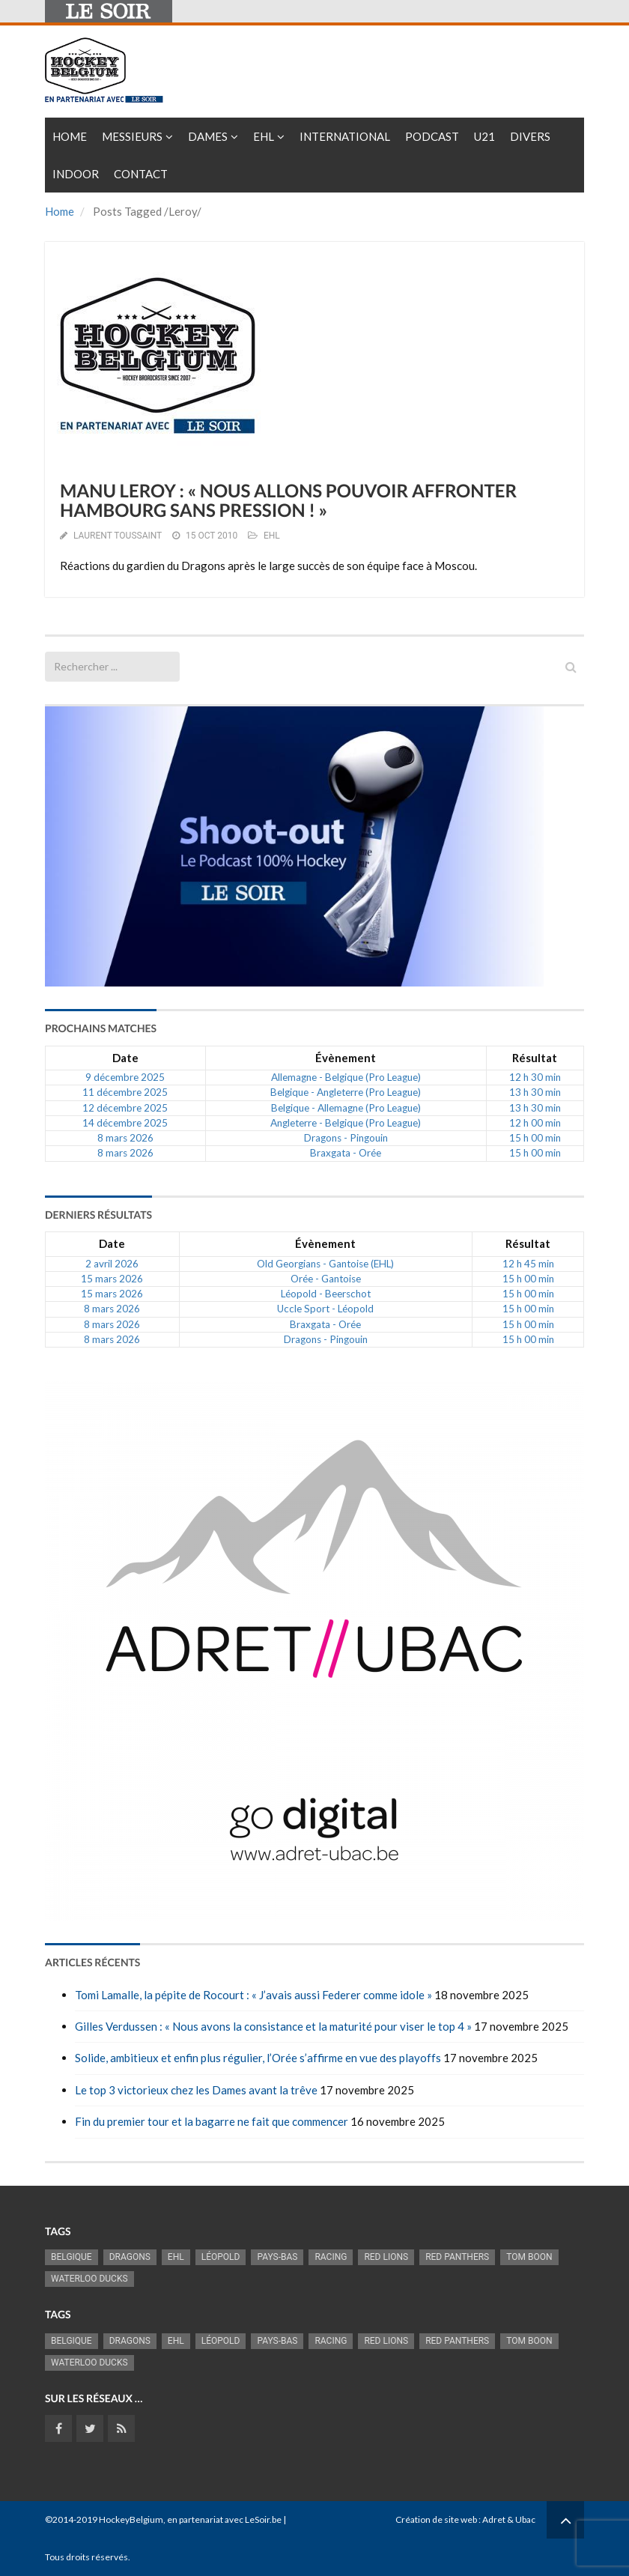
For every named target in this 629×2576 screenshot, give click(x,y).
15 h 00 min (535, 1138)
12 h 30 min (535, 1077)
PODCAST (432, 136)
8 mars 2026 (125, 1138)
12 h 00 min (535, 1123)
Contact (141, 174)
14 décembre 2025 (125, 1123)
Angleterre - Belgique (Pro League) (345, 1123)
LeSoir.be (263, 2519)
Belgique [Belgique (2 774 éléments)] (71, 2257)
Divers (530, 136)
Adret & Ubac (508, 2519)
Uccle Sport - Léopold (325, 1309)
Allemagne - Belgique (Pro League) (346, 1077)
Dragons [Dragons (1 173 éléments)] (130, 2257)
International (345, 136)
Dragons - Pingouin (346, 1138)
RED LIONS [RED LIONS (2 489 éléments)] (386, 2257)
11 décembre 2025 (125, 1092)
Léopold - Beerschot (326, 1294)
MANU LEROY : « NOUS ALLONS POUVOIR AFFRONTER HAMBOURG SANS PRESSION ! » (288, 500)
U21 (484, 136)
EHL (263, 136)
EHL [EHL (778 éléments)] (176, 2257)
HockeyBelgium (131, 2519)
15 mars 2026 (112, 1279)
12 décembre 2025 (125, 1108)
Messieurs (132, 136)
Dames (208, 136)
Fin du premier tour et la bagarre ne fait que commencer (211, 2121)
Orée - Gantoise (326, 1279)
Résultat (534, 1057)
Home (69, 136)
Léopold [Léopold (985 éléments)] (220, 2257)
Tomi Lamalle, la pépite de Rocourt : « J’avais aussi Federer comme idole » (253, 1994)
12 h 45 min (528, 1264)
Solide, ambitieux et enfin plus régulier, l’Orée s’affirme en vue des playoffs (258, 2057)
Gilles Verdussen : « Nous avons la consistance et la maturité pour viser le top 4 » (273, 2026)
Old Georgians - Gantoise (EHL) (325, 1264)
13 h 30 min (535, 1092)
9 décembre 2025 (125, 1077)
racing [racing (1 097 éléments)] (330, 2257)
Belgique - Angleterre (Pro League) (345, 1092)
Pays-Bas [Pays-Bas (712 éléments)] (277, 2257)
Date (125, 1057)
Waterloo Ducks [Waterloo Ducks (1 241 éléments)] (89, 2278)
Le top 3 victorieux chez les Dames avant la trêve (196, 2090)
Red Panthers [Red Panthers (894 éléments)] (457, 2257)
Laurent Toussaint (117, 535)
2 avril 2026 (112, 1264)
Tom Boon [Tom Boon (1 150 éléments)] (529, 2257)
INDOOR (75, 174)
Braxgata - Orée (345, 1153)
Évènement (345, 1057)
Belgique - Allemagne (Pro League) (346, 1108)
